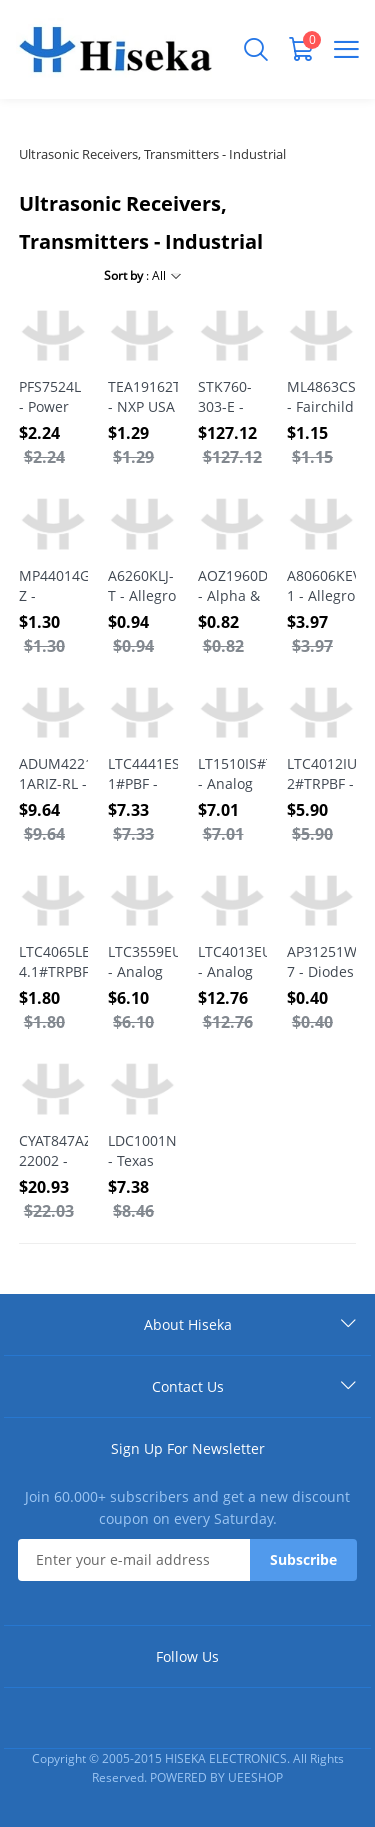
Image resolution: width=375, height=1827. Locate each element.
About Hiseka (188, 1324)
